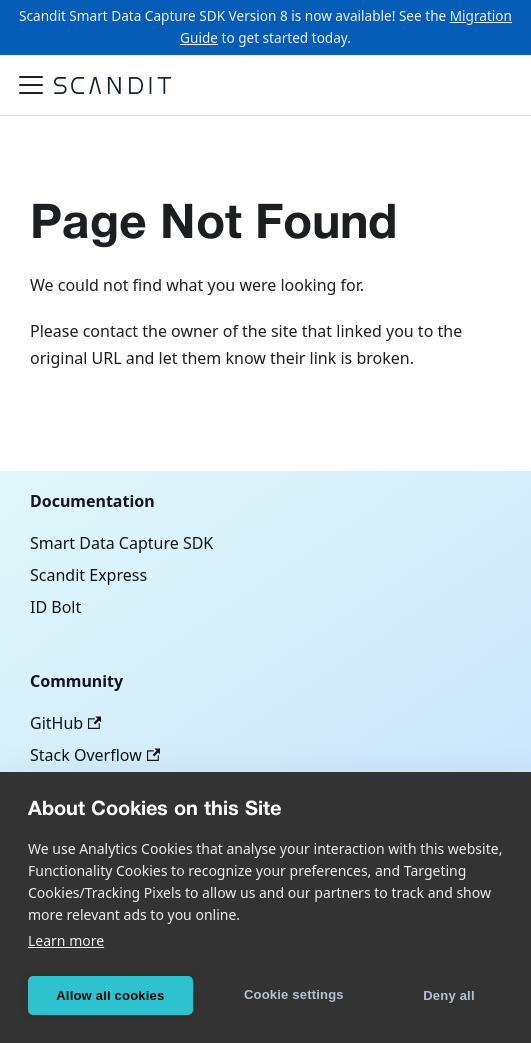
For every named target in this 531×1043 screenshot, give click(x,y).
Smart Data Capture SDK (121, 543)
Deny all (448, 995)
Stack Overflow (95, 755)
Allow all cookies (110, 995)
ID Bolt (55, 607)
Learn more (66, 940)
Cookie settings (294, 994)
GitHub (65, 723)
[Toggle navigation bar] (31, 85)
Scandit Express (88, 575)
